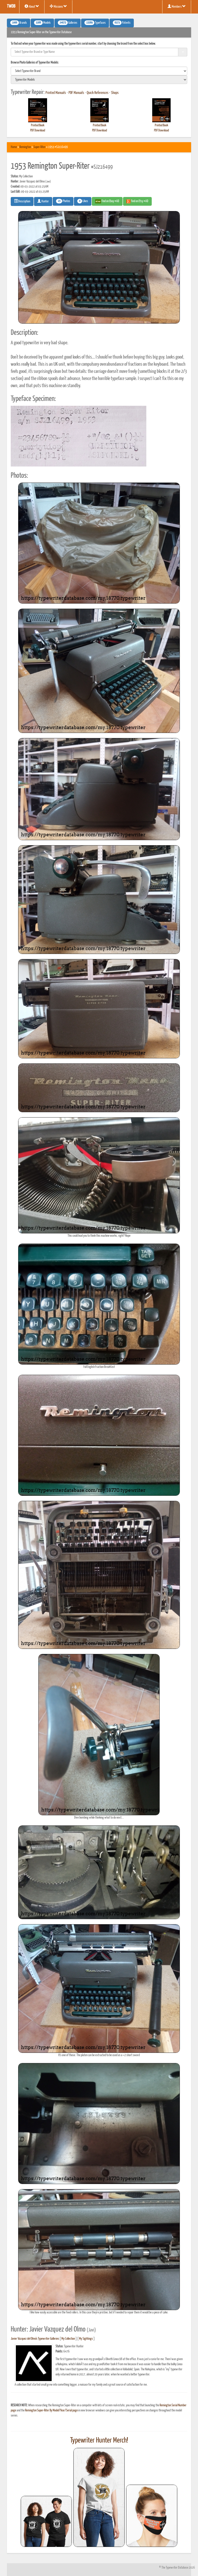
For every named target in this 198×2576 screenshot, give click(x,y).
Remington (25, 147)
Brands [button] (18, 22)
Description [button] (22, 201)
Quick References (97, 93)
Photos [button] (63, 201)
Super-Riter (40, 147)
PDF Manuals (76, 93)
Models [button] (42, 22)
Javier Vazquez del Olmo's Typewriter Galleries (35, 2338)
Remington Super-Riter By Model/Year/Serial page (51, 2410)
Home (14, 147)
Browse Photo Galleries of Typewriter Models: (35, 62)
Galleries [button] (67, 22)
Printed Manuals (56, 93)
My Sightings (86, 2338)
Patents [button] (121, 22)
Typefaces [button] (95, 22)
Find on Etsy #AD (137, 201)
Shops (115, 93)
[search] (99, 71)
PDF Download (37, 130)
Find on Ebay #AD (107, 201)
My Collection (68, 2338)
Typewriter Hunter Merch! (99, 2440)
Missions (58, 6)
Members (177, 6)
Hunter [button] (43, 201)
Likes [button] (82, 201)
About (32, 6)
